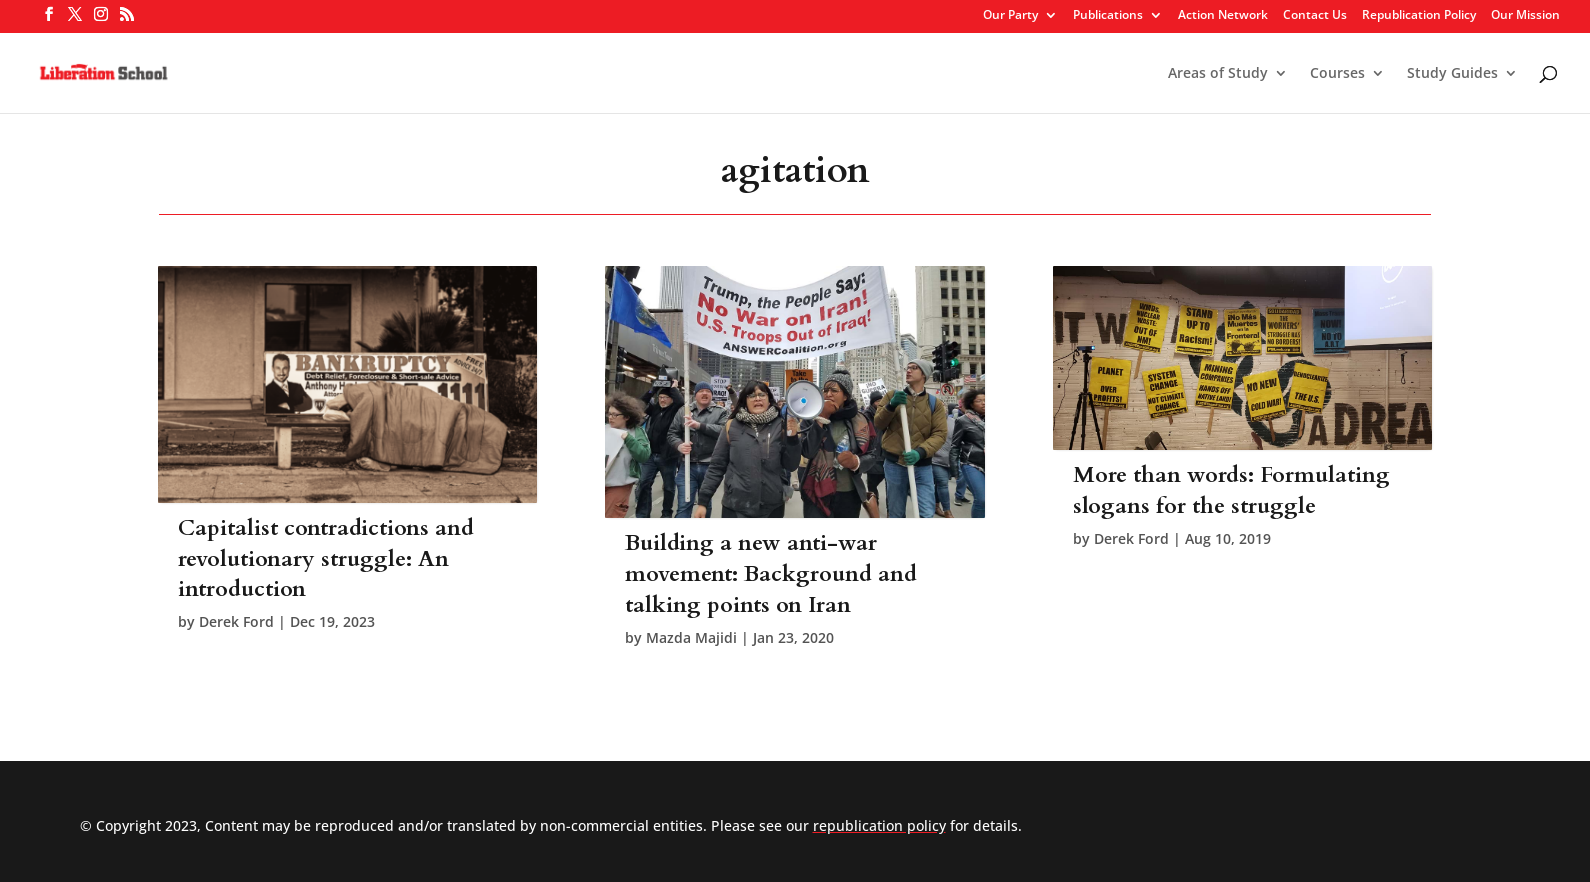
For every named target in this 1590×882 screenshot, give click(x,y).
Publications (1108, 16)
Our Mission (1525, 16)
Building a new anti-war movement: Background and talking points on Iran (771, 574)
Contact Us (1315, 16)
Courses (1337, 74)
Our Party (1010, 16)
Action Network (1223, 16)
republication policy (879, 825)
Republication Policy (1419, 16)
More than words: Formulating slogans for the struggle (1231, 490)
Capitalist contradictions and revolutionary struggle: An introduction (326, 559)
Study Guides (1452, 74)
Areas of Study (1218, 74)
